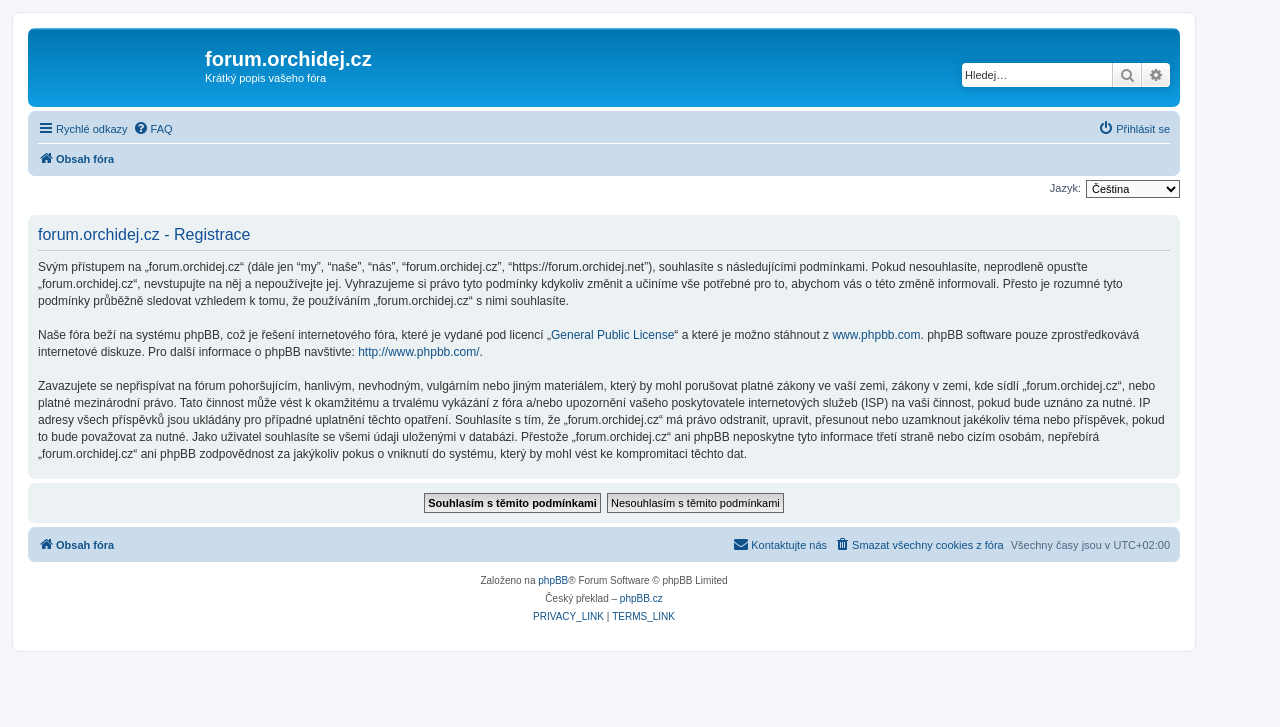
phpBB (553, 580)
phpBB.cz (641, 598)
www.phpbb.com (876, 335)
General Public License (612, 335)
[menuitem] (153, 129)
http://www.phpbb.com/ (418, 352)
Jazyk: (1065, 188)
